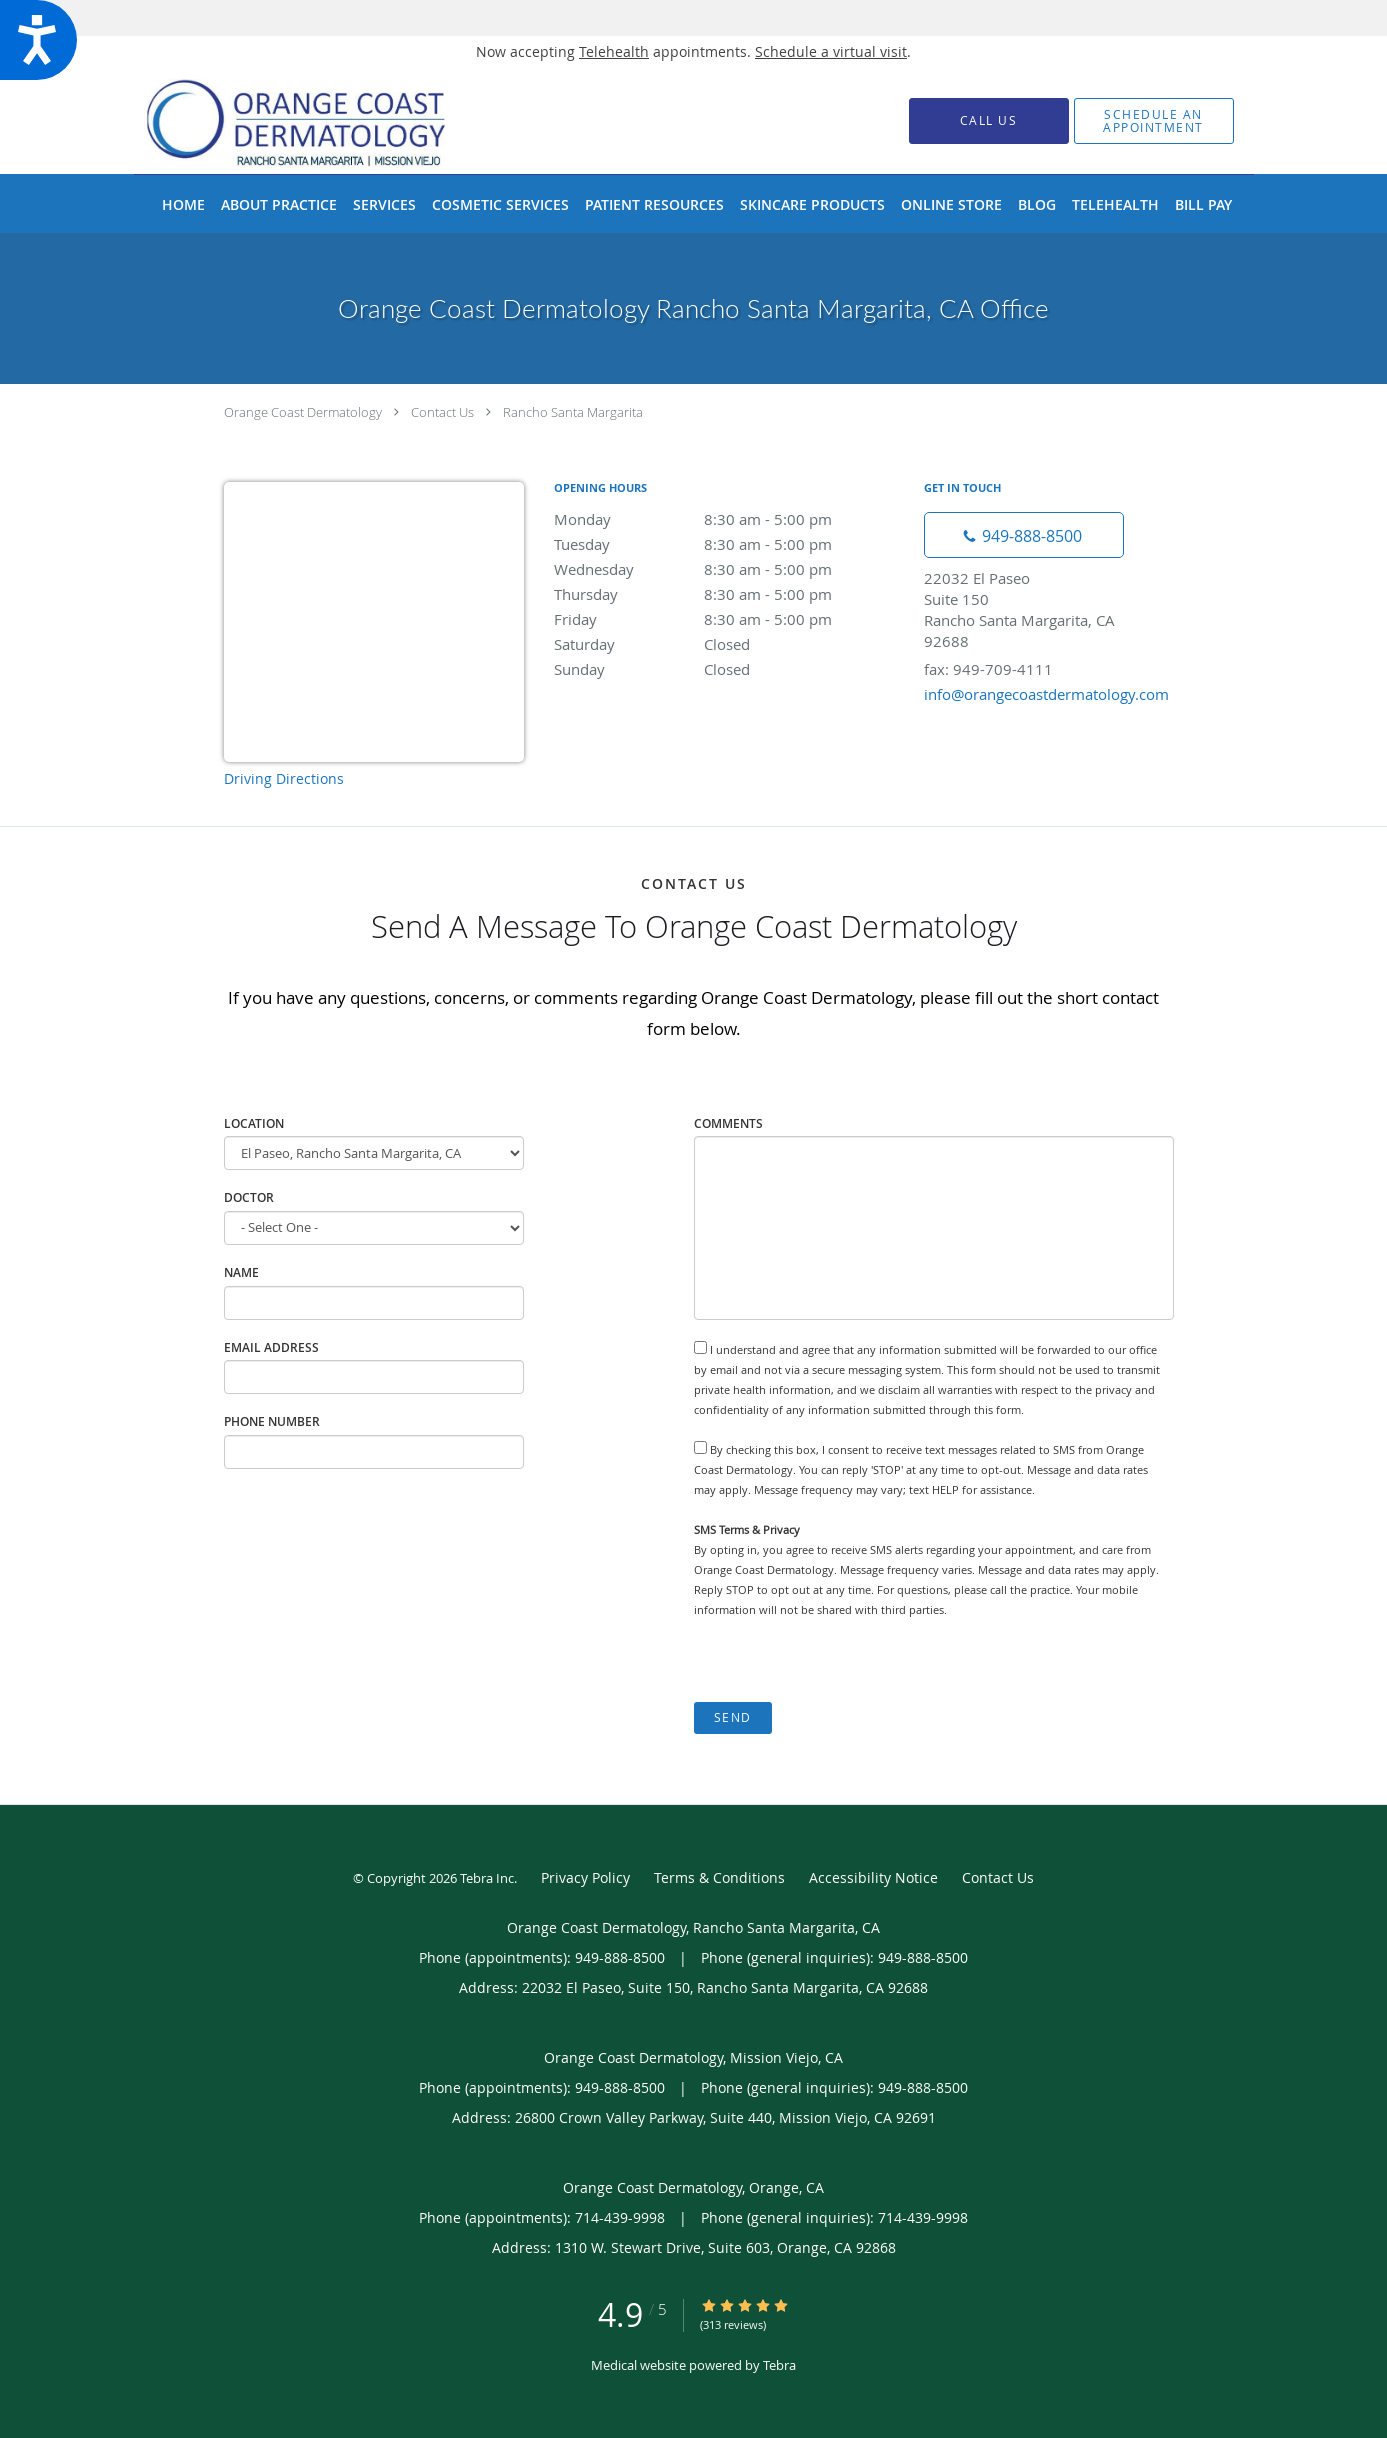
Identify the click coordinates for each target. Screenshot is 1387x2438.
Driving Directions (284, 778)
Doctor (249, 1197)
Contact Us (442, 412)
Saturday (729, 644)
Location (254, 1123)
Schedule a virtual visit (831, 51)
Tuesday (729, 544)
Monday (729, 519)
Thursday (729, 594)
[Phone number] (1024, 535)
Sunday (729, 669)
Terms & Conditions (719, 1877)
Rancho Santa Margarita (573, 412)
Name (241, 1272)
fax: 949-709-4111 (988, 669)
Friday (729, 619)
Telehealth (614, 51)
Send (733, 1717)
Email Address (271, 1347)
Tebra (779, 2365)
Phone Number (272, 1421)
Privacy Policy (585, 1877)
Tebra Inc (487, 1878)
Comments (728, 1123)
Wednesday (729, 569)
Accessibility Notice (873, 1877)
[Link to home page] (327, 120)
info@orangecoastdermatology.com (1046, 694)
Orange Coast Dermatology (303, 412)
